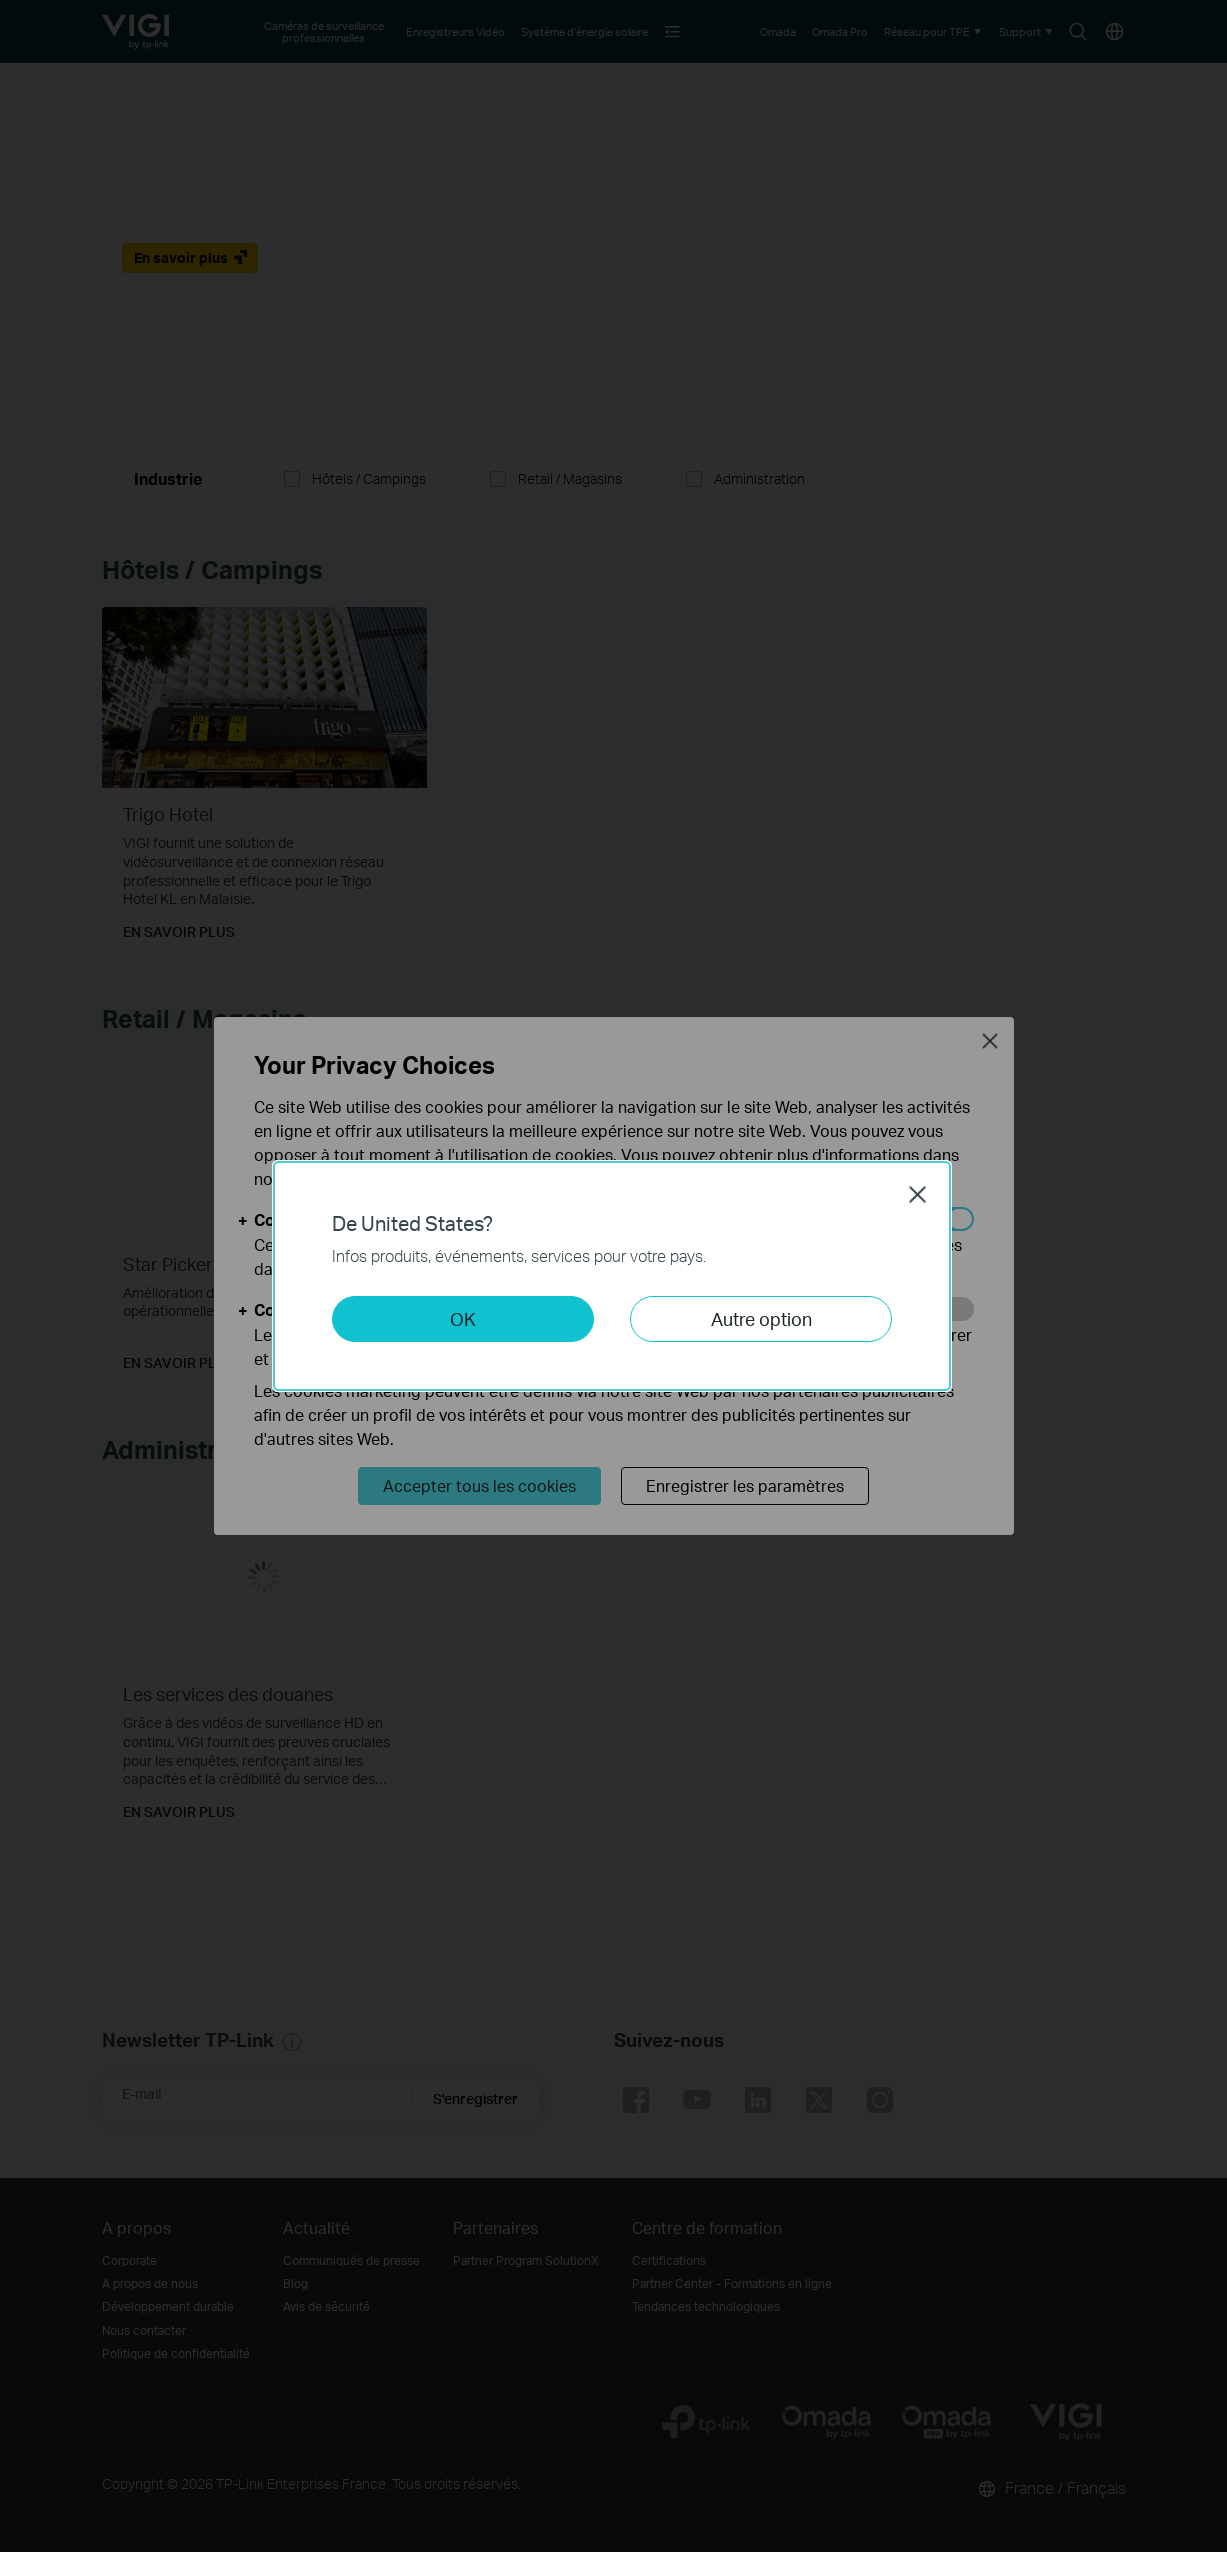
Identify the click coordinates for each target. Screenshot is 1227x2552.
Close (918, 1194)
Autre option (761, 1318)
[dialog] (613, 1276)
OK (463, 1318)
